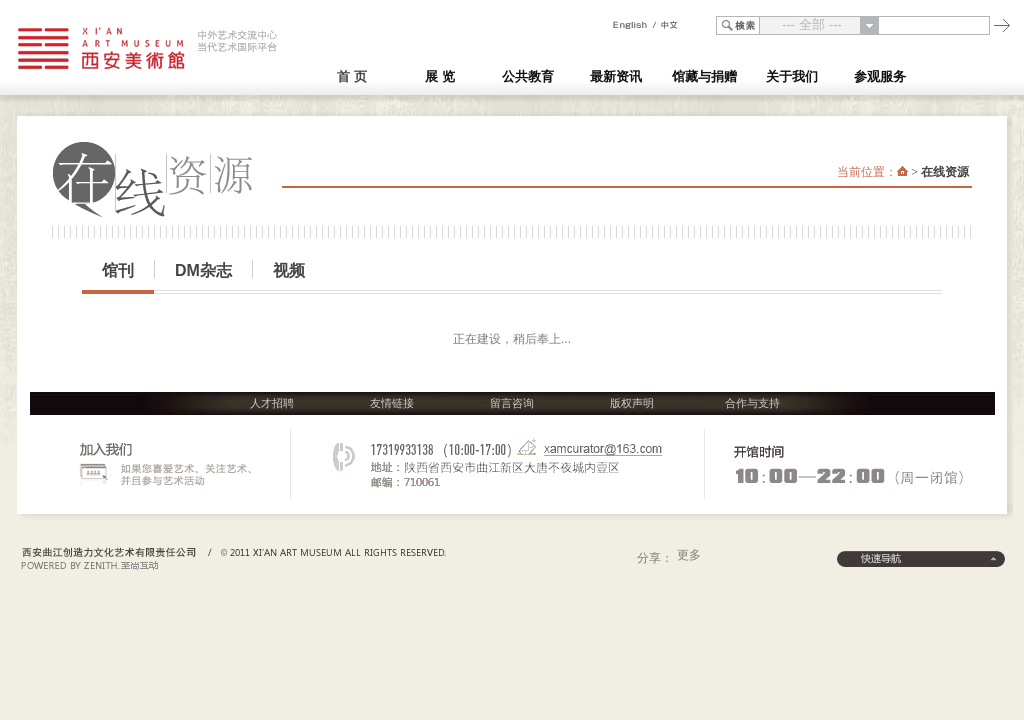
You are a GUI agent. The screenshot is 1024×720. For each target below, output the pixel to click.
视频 (289, 270)
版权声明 (632, 403)
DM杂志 (203, 270)
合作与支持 (752, 403)
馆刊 (118, 270)
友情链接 (392, 403)
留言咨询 (512, 403)
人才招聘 (272, 403)
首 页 (352, 76)
